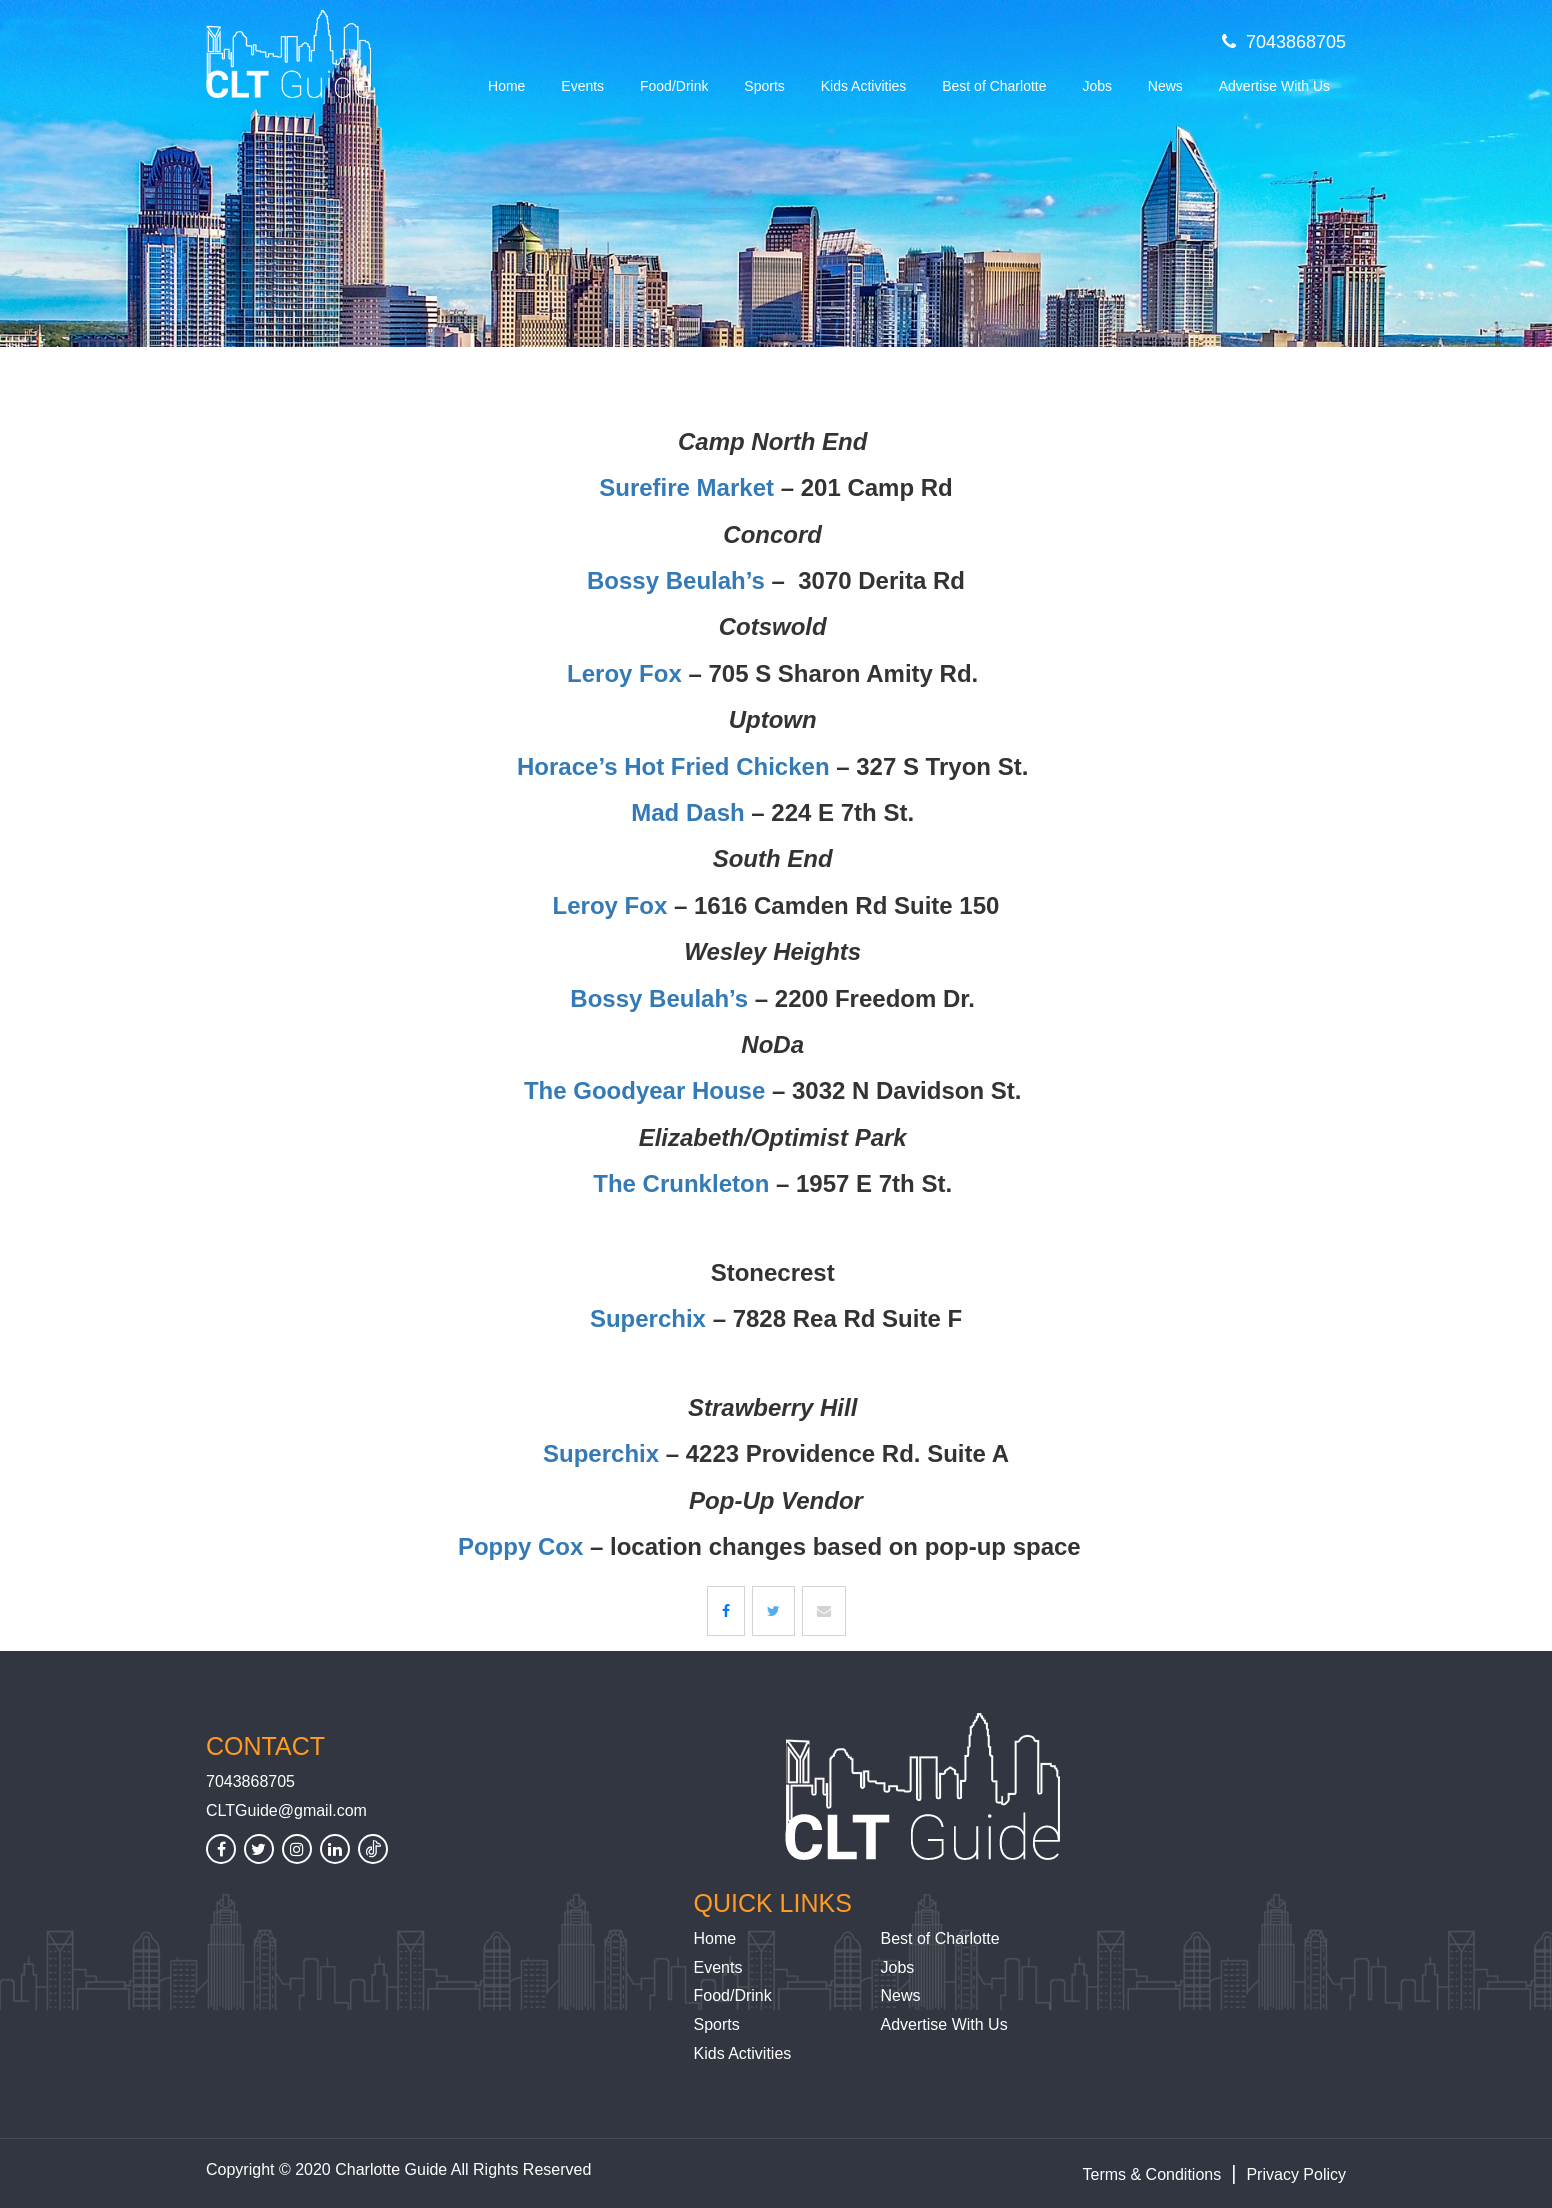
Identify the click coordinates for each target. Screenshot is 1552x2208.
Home (506, 86)
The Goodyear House (644, 1090)
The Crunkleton (681, 1183)
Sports (764, 86)
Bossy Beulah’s (676, 580)
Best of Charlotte (994, 86)
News (1165, 86)
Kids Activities (864, 86)
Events (582, 86)
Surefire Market (686, 487)
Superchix (648, 1318)
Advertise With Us (1274, 86)
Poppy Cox (520, 1546)
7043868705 (1284, 42)
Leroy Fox (624, 673)
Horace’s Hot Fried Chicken (673, 766)
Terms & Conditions (1152, 2174)
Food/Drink (674, 86)
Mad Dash (687, 812)
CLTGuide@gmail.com (286, 1810)
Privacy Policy (1296, 2174)
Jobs (1097, 86)
